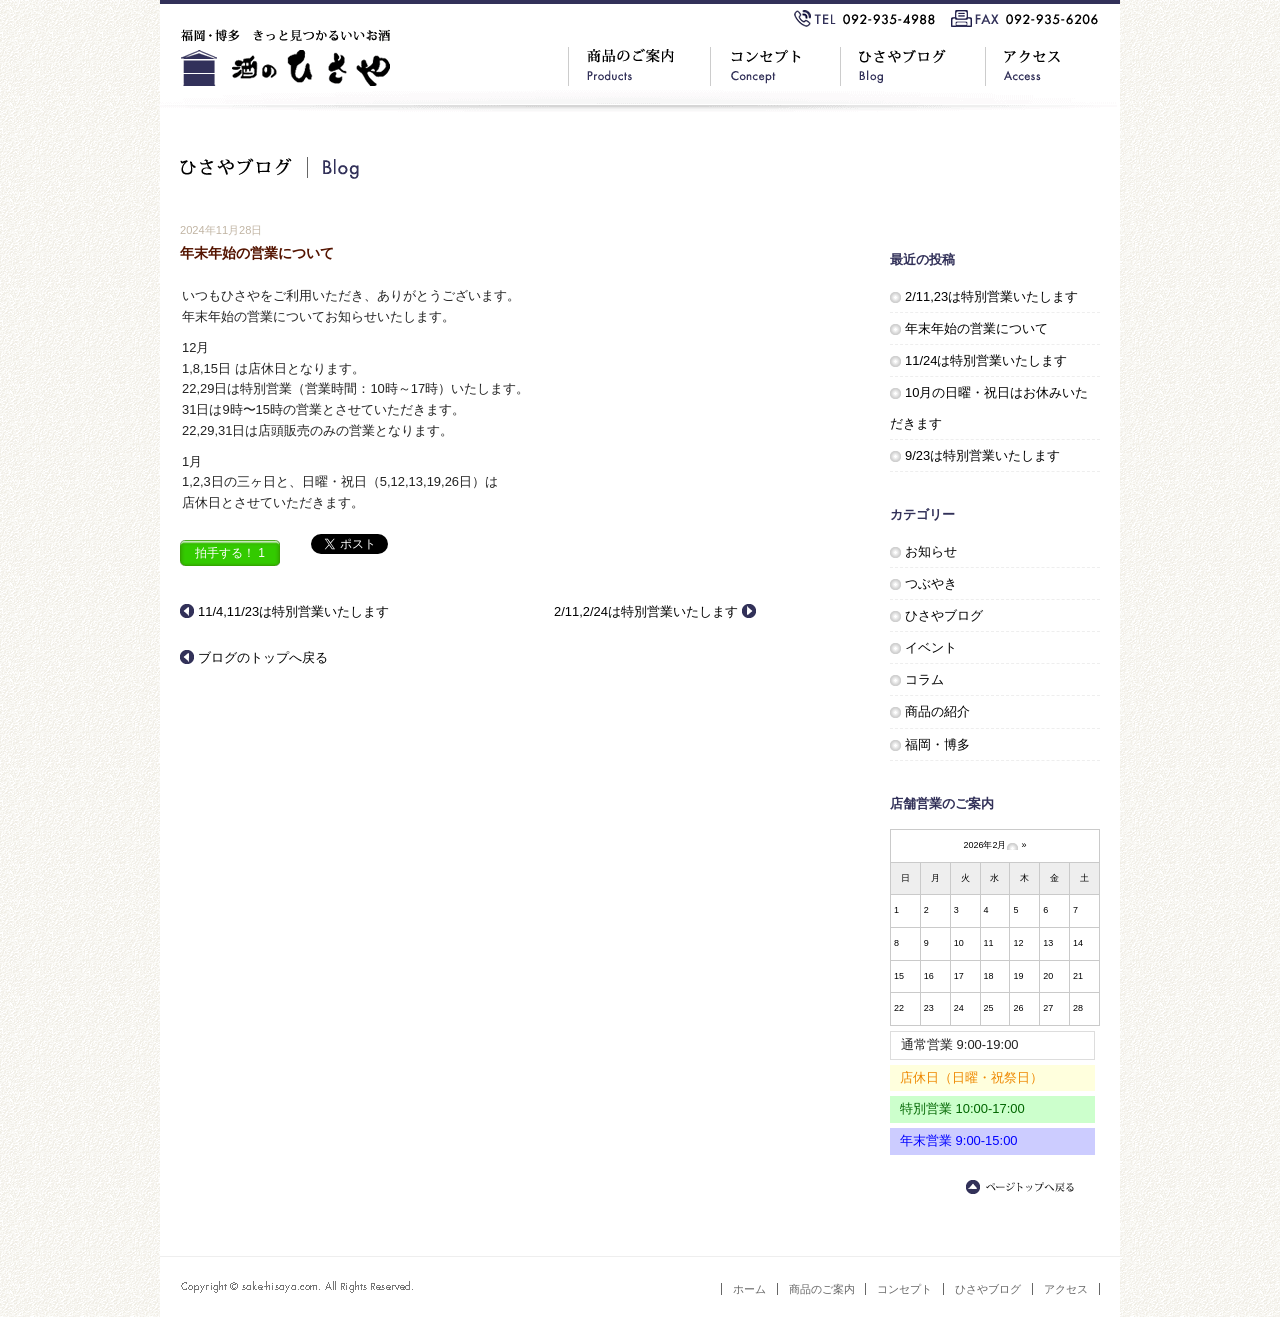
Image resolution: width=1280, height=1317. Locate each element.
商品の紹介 (937, 711)
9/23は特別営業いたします (982, 455)
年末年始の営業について (976, 328)
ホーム (749, 1289)
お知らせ (931, 551)
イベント (931, 647)
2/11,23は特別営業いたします (991, 296)
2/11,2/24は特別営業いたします (646, 611)
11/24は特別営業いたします (986, 360)
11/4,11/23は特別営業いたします (293, 611)
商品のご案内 (822, 1289)
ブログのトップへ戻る (263, 657)
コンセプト (904, 1289)
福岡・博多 (937, 744)
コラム (924, 679)
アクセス (1066, 1289)
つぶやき (931, 583)
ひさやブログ (944, 615)
